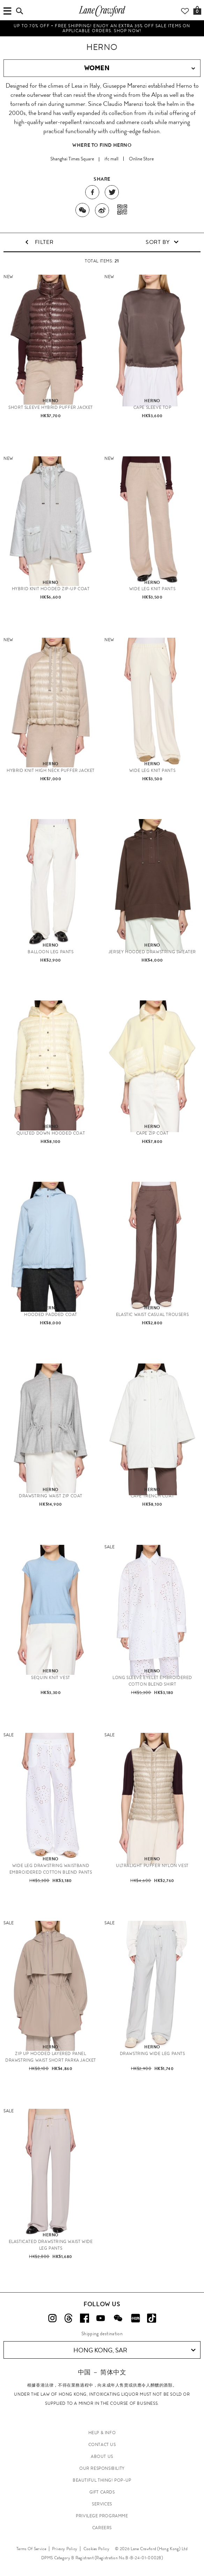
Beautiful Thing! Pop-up (102, 2480)
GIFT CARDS (102, 2492)
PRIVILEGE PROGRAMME (102, 2516)
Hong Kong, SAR (134, 2350)
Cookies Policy (96, 2549)
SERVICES (102, 2504)
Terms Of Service (31, 2549)
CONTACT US (102, 2444)
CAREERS (102, 2528)
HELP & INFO (102, 2433)
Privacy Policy (64, 2549)
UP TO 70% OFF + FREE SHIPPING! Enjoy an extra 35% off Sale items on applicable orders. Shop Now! (102, 28)
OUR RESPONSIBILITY (102, 2468)
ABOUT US (102, 2456)
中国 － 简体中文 (102, 2372)
